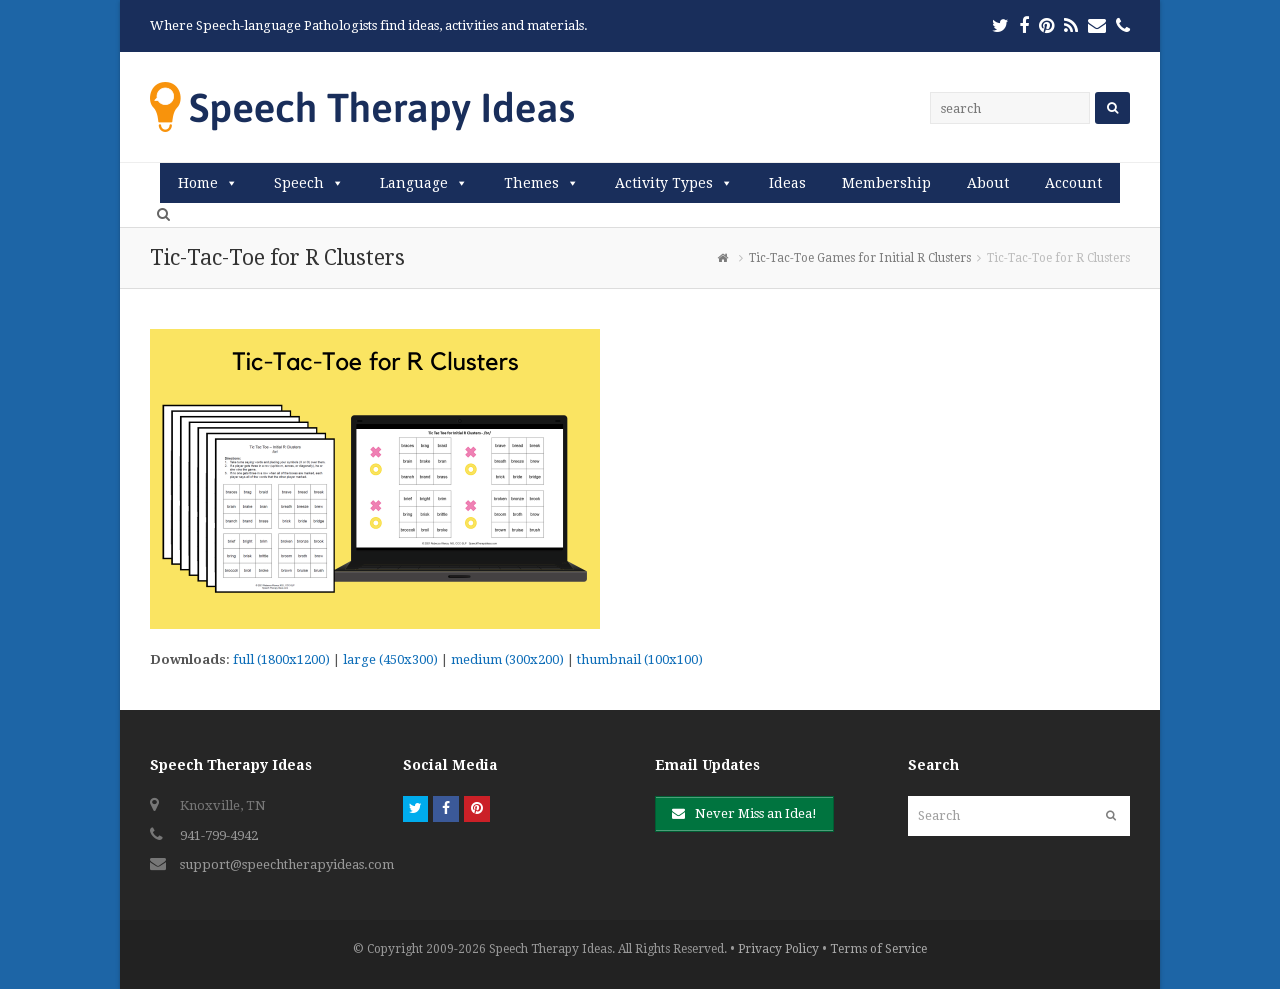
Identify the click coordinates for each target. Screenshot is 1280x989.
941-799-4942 (219, 835)
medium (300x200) (507, 659)
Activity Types (664, 183)
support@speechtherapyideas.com (287, 864)
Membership (886, 183)
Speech (299, 183)
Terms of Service (878, 949)
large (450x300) (390, 659)
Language (414, 183)
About (988, 183)
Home (198, 183)
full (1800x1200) (281, 659)
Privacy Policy (778, 949)
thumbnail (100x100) (640, 659)
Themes (531, 183)
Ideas (787, 183)
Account (1073, 183)
